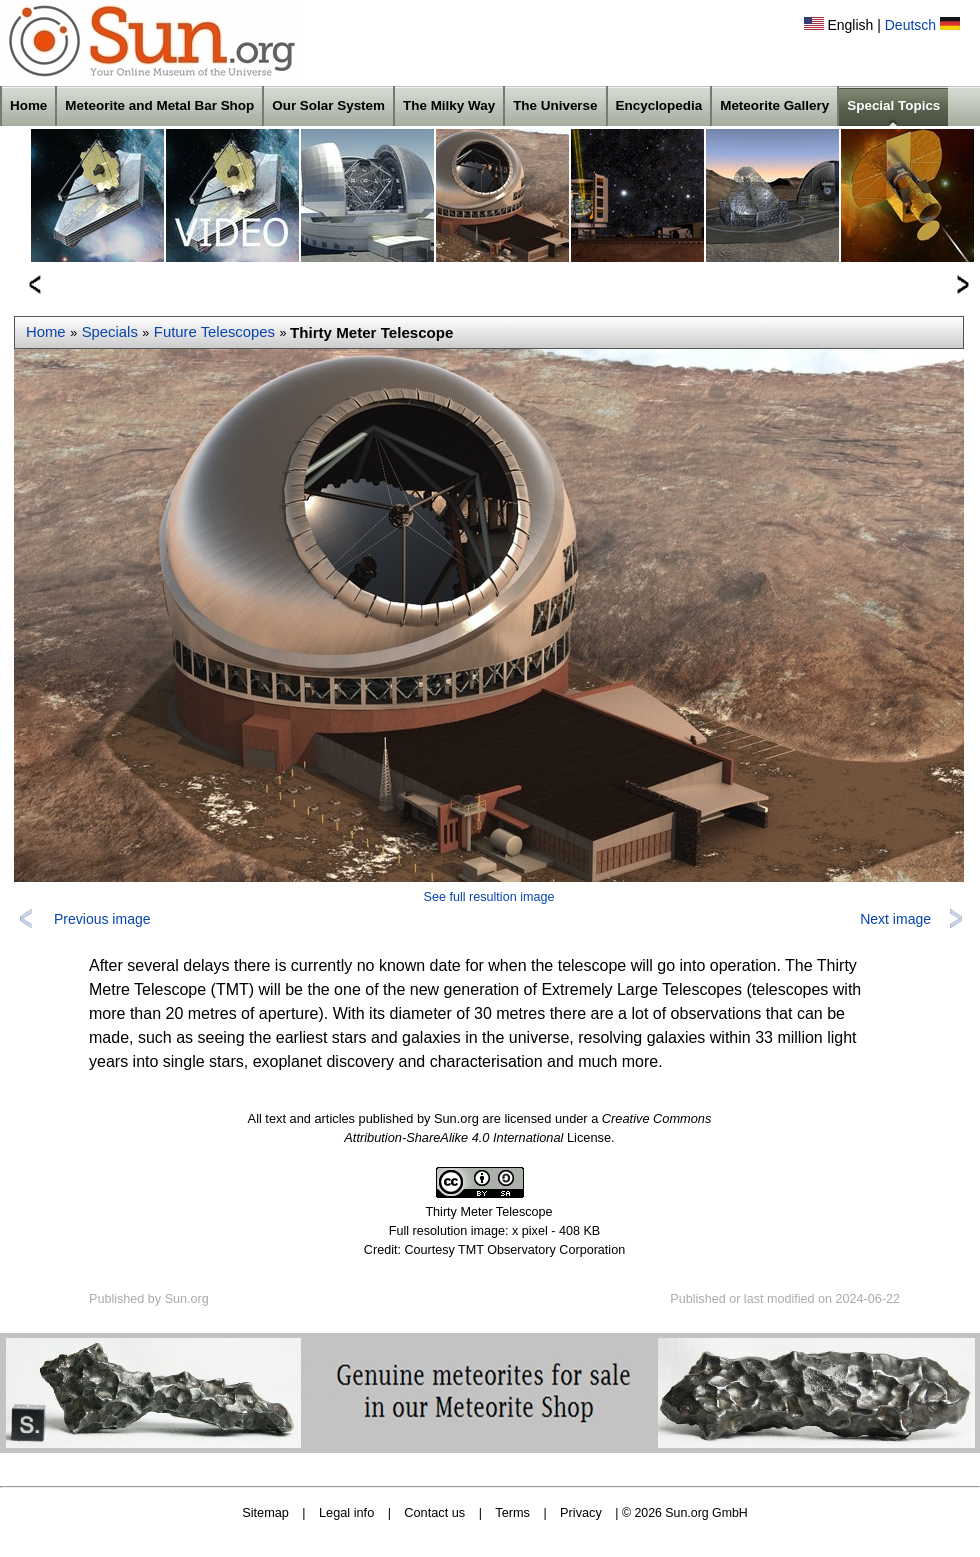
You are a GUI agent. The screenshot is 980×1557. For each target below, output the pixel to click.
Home (28, 105)
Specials (110, 332)
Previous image (102, 919)
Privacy (581, 1512)
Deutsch (910, 25)
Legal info (346, 1512)
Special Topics (893, 105)
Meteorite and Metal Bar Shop (159, 105)
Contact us (434, 1512)
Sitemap (265, 1512)
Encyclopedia (659, 105)
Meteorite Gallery (774, 105)
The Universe (555, 105)
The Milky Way (449, 105)
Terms (512, 1512)
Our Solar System (328, 105)
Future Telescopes (214, 332)
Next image (895, 919)
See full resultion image (489, 897)
